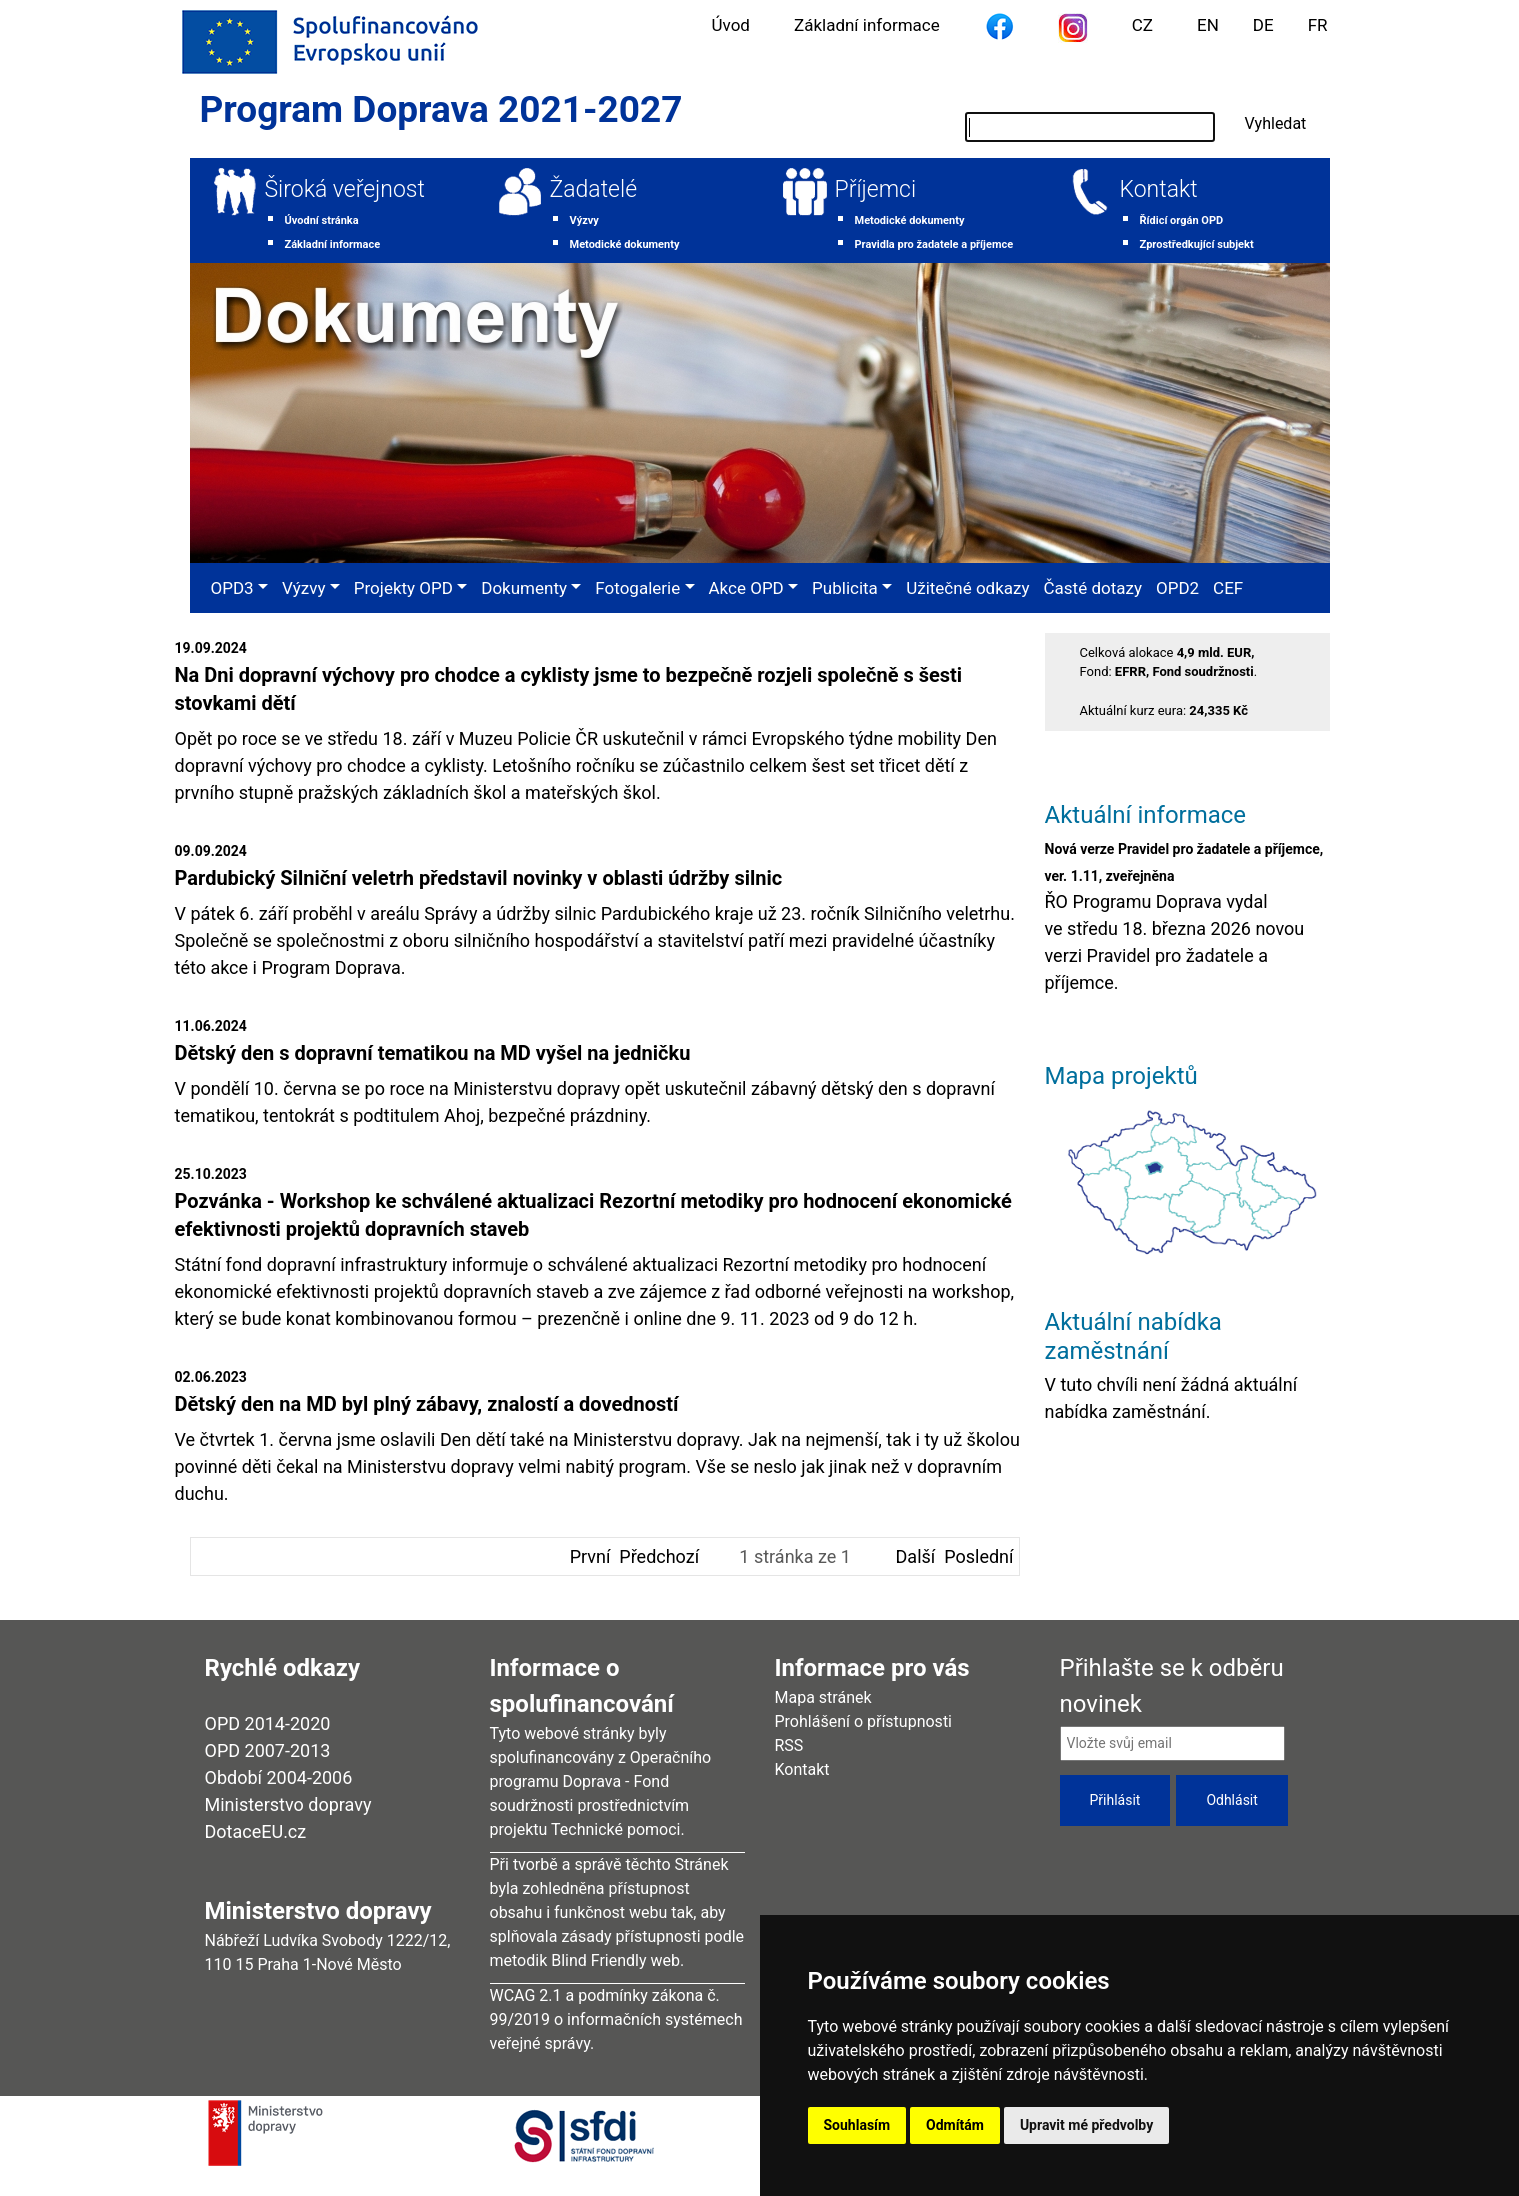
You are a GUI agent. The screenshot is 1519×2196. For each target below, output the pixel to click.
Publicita (845, 588)
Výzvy (584, 220)
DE (1263, 25)
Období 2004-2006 (279, 1777)
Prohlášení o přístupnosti (864, 1721)
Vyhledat (1276, 123)
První (590, 1556)
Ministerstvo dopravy (288, 1804)
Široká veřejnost (345, 189)
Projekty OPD (403, 588)
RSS (789, 1745)
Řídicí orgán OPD (1182, 220)
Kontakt (1159, 189)
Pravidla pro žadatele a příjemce (934, 244)
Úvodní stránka (322, 220)
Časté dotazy (1093, 588)
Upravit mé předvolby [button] (1086, 2125)
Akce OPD (746, 588)
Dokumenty (524, 588)
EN (1208, 25)
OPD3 (232, 588)
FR (1318, 25)
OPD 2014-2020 (268, 1723)
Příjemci (876, 189)
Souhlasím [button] (857, 2125)
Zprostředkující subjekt (1197, 244)
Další (916, 1556)
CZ (1142, 25)
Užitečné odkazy (967, 588)
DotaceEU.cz (256, 1831)
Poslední (978, 1556)
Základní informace (867, 25)
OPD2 (1177, 588)
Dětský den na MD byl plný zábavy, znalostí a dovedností (427, 1404)
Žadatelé (594, 189)
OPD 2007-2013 (268, 1750)
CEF (1228, 588)
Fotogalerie (637, 588)
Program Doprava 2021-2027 (441, 109)
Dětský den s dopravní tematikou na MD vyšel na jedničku (433, 1053)
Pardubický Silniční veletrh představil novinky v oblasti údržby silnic (479, 878)
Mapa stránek (823, 1697)
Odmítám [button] (955, 2125)
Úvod (731, 25)
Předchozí (659, 1556)
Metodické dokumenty (625, 244)
